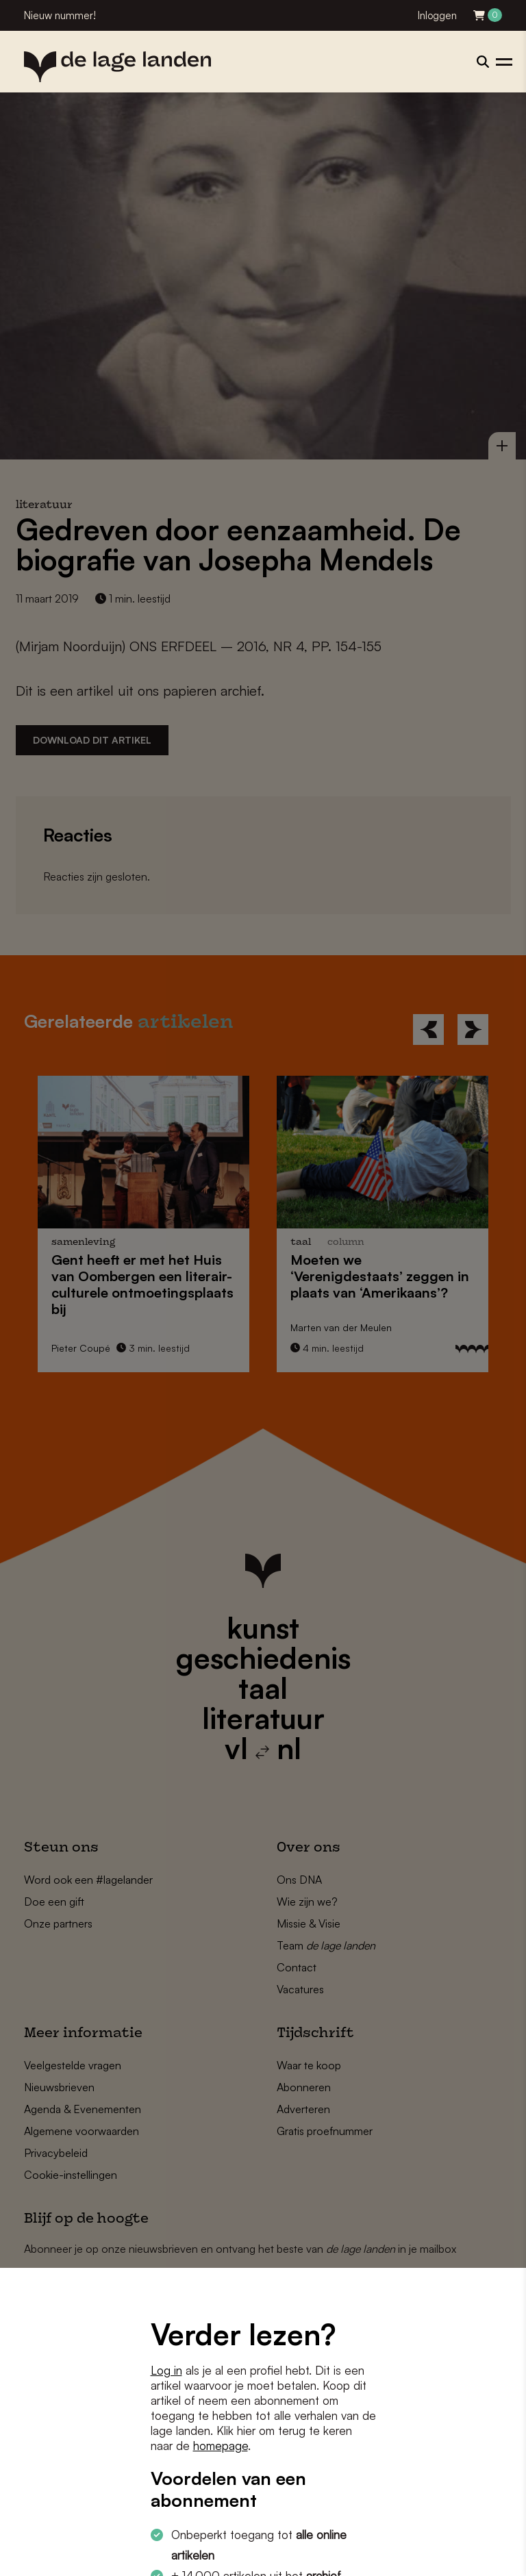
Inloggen (437, 15)
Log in (166, 2370)
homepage (220, 2445)
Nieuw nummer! (60, 15)
